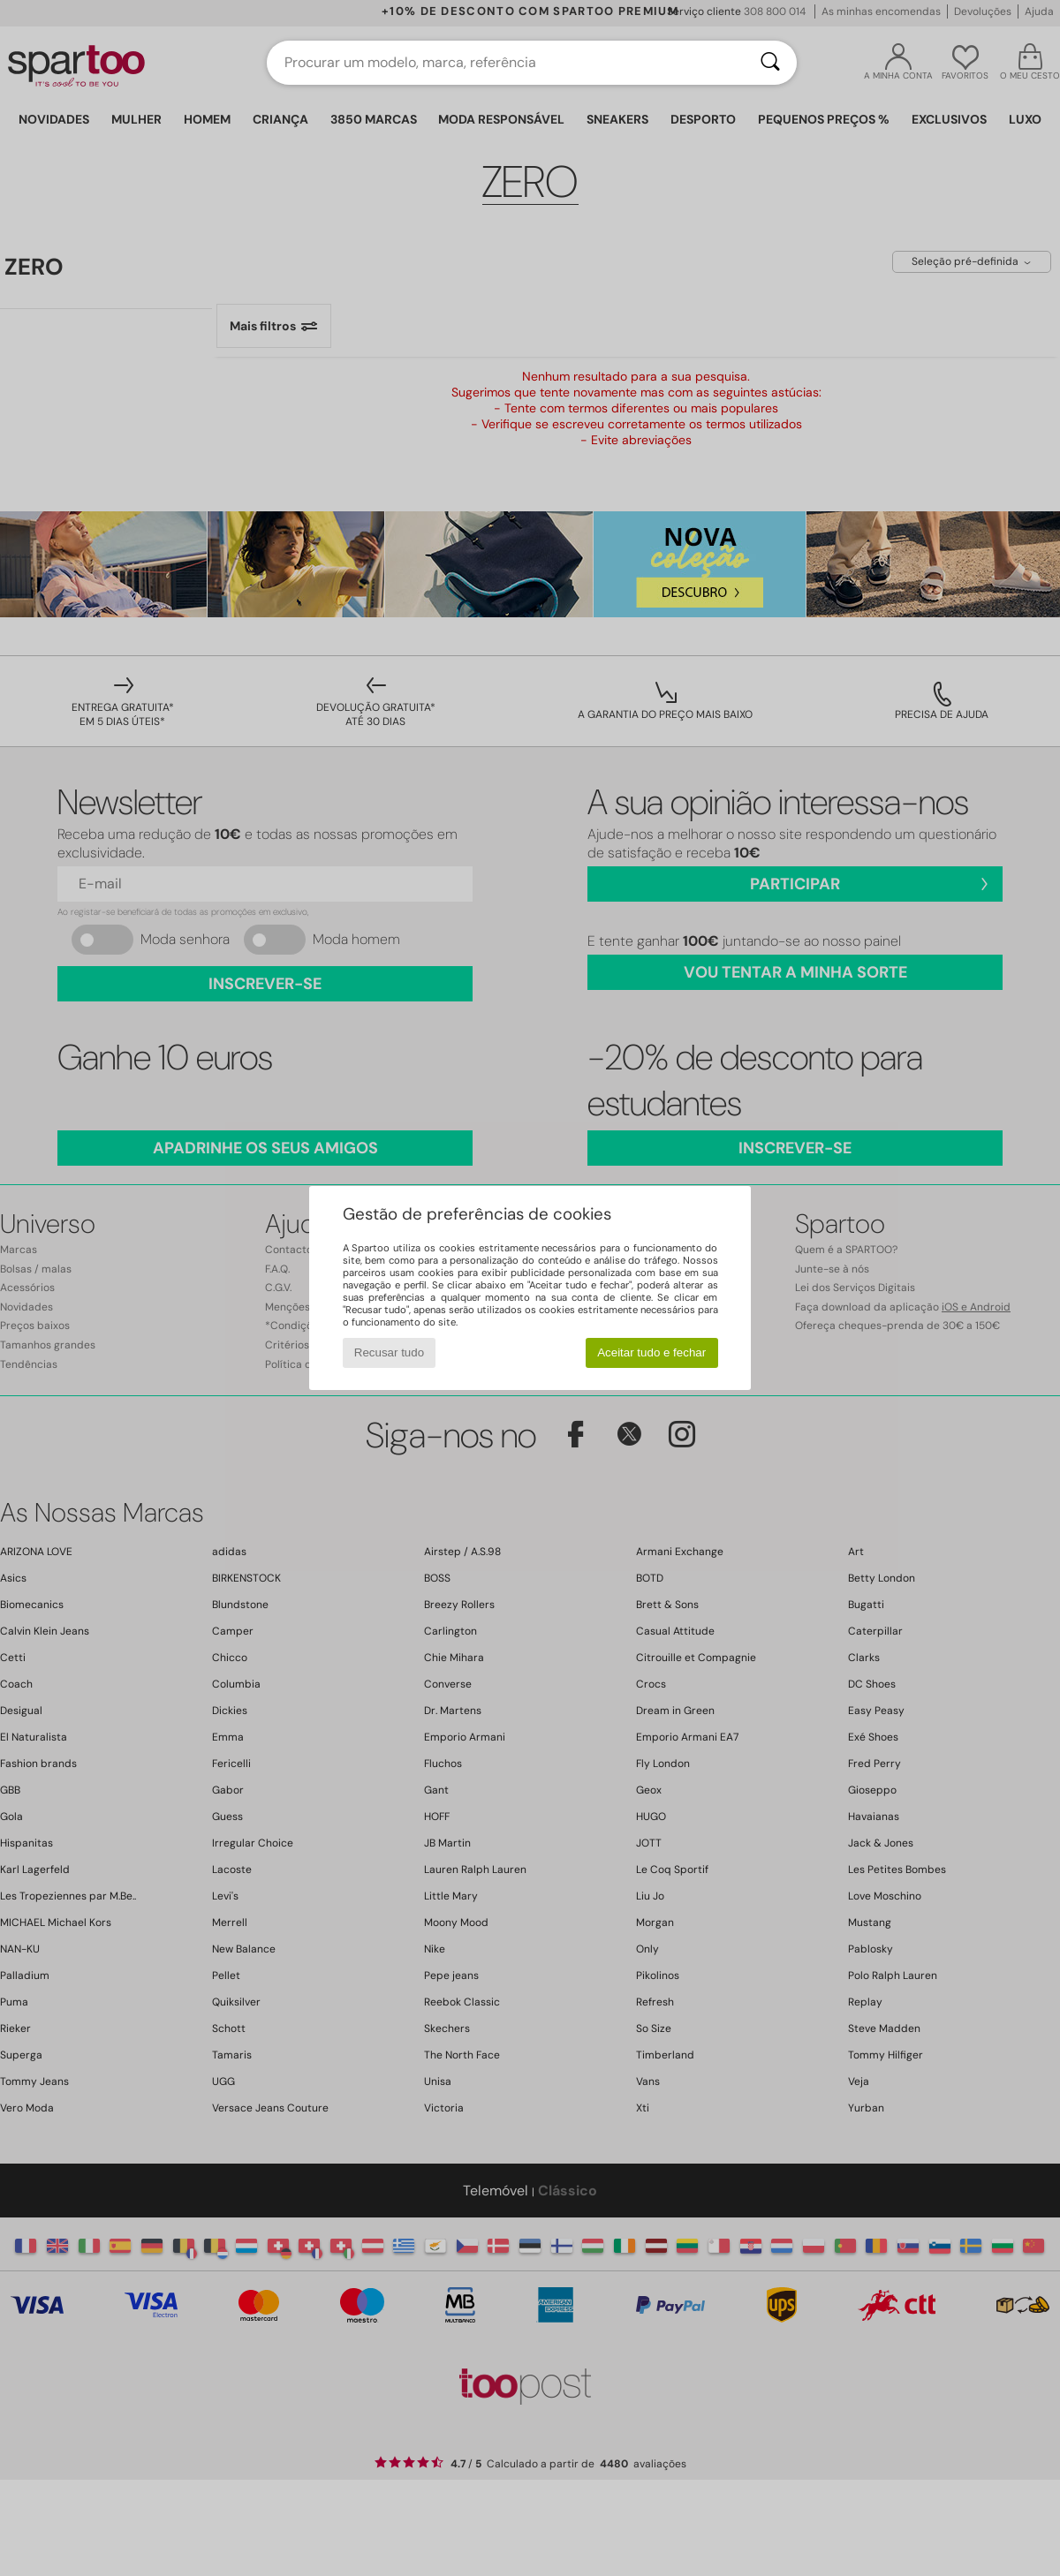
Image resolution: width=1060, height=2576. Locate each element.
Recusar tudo (389, 1352)
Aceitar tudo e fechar (651, 1352)
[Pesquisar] (770, 63)
